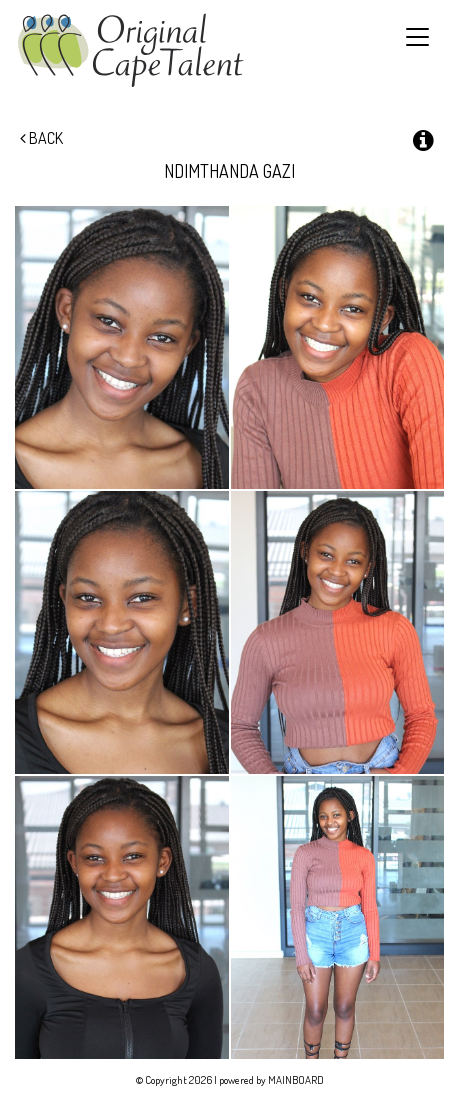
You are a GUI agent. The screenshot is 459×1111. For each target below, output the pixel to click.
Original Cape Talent (130, 50)
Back (41, 138)
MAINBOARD (296, 1080)
